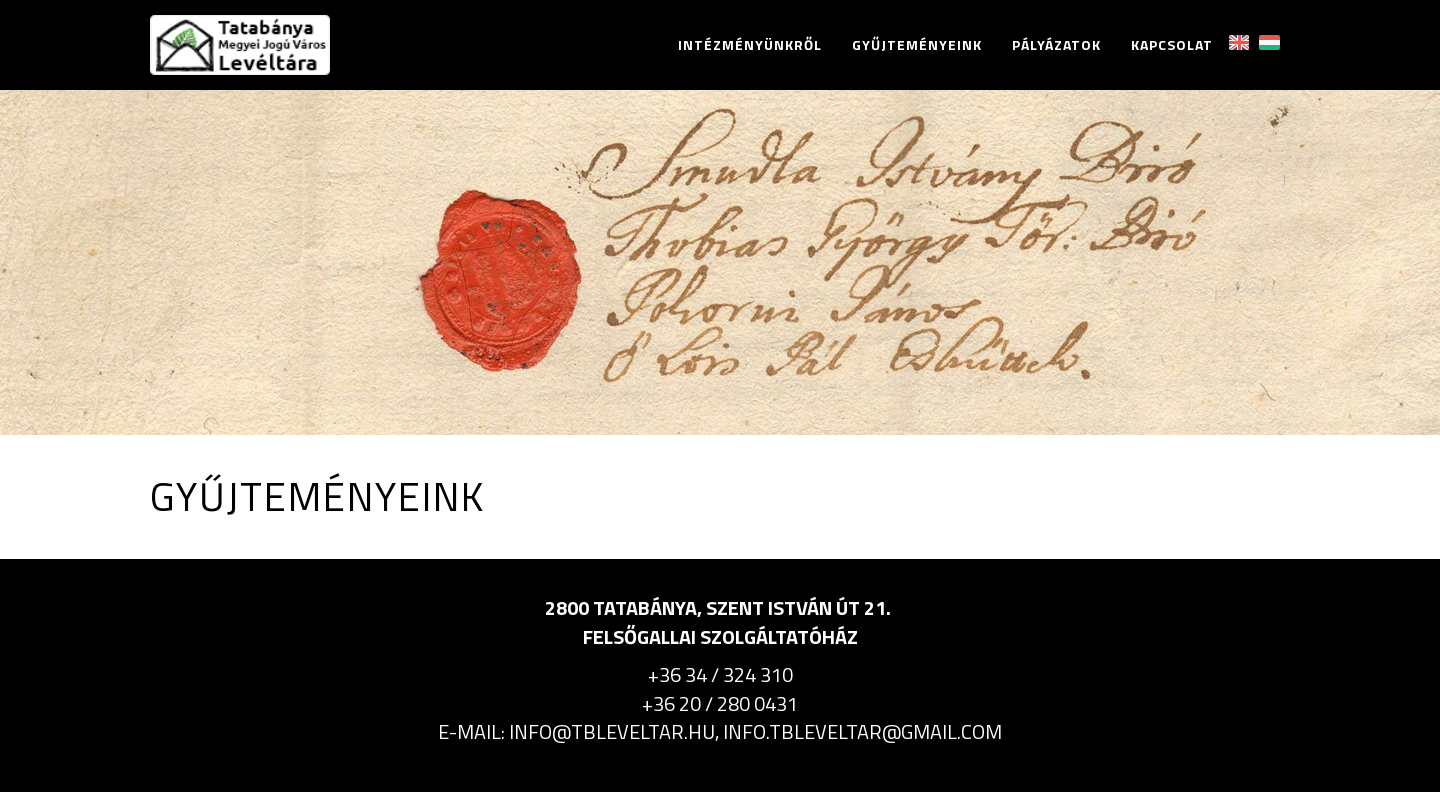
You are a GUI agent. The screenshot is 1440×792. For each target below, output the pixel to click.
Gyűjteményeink (917, 45)
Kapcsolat (1172, 45)
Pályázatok (1056, 45)
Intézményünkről (750, 45)
